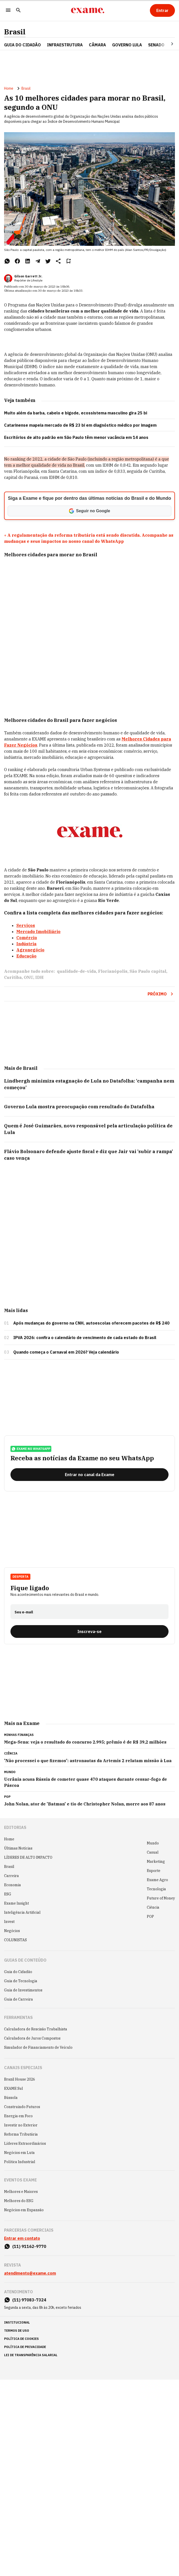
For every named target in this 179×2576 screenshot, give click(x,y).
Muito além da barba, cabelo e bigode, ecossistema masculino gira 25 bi (75, 412)
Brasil (15, 31)
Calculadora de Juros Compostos (32, 2038)
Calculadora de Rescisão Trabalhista (35, 2029)
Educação (26, 956)
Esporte (153, 1870)
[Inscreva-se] (89, 1631)
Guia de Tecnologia (20, 1981)
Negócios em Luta (19, 2152)
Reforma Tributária (21, 2134)
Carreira (11, 1875)
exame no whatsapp (30, 1449)
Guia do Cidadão (22, 44)
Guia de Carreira (18, 1999)
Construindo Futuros (22, 2107)
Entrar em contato (22, 2238)
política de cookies (21, 2339)
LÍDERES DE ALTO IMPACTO (28, 1857)
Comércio (26, 937)
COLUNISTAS (15, 1940)
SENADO (156, 44)
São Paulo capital (147, 971)
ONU (28, 977)
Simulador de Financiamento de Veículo (38, 2047)
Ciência (153, 1907)
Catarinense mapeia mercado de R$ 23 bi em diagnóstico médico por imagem (80, 425)
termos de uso (16, 2330)
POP (150, 1916)
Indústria (26, 943)
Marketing (156, 1861)
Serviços (25, 925)
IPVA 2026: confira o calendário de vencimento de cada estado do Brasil (84, 1337)
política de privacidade (25, 2347)
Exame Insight (16, 1903)
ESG (7, 1894)
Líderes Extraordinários (25, 2143)
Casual (153, 1852)
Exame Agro (157, 1880)
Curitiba (13, 977)
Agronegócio (30, 949)
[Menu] (8, 10)
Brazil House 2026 (19, 2079)
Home (8, 88)
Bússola (11, 2097)
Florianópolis (112, 971)
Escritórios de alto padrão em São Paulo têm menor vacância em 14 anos (76, 437)
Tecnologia (156, 1889)
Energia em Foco (18, 2116)
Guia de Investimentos (23, 1990)
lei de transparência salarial (30, 2355)
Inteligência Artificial (22, 1912)
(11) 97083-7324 (29, 2299)
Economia (12, 1885)
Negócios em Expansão (24, 2210)
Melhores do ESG (18, 2201)
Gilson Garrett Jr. (28, 276)
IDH (39, 977)
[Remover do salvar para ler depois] (68, 261)
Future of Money (161, 1898)
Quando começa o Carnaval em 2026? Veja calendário (66, 1352)
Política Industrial (19, 2162)
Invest (9, 1921)
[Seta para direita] (166, 44)
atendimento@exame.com (30, 2273)
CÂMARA (97, 44)
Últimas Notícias (18, 1848)
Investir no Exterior (21, 2125)
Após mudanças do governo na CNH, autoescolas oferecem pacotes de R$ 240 (91, 1323)
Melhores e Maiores (21, 2191)
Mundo (153, 1843)
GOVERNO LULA (127, 44)
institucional (17, 2322)
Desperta (20, 1577)
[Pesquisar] (18, 10)
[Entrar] (162, 10)
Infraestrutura (65, 44)
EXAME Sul (13, 2088)
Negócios (12, 1930)
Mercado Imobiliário (38, 931)
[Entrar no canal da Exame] (89, 1474)
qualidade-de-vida (76, 971)
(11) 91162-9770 (29, 2246)
